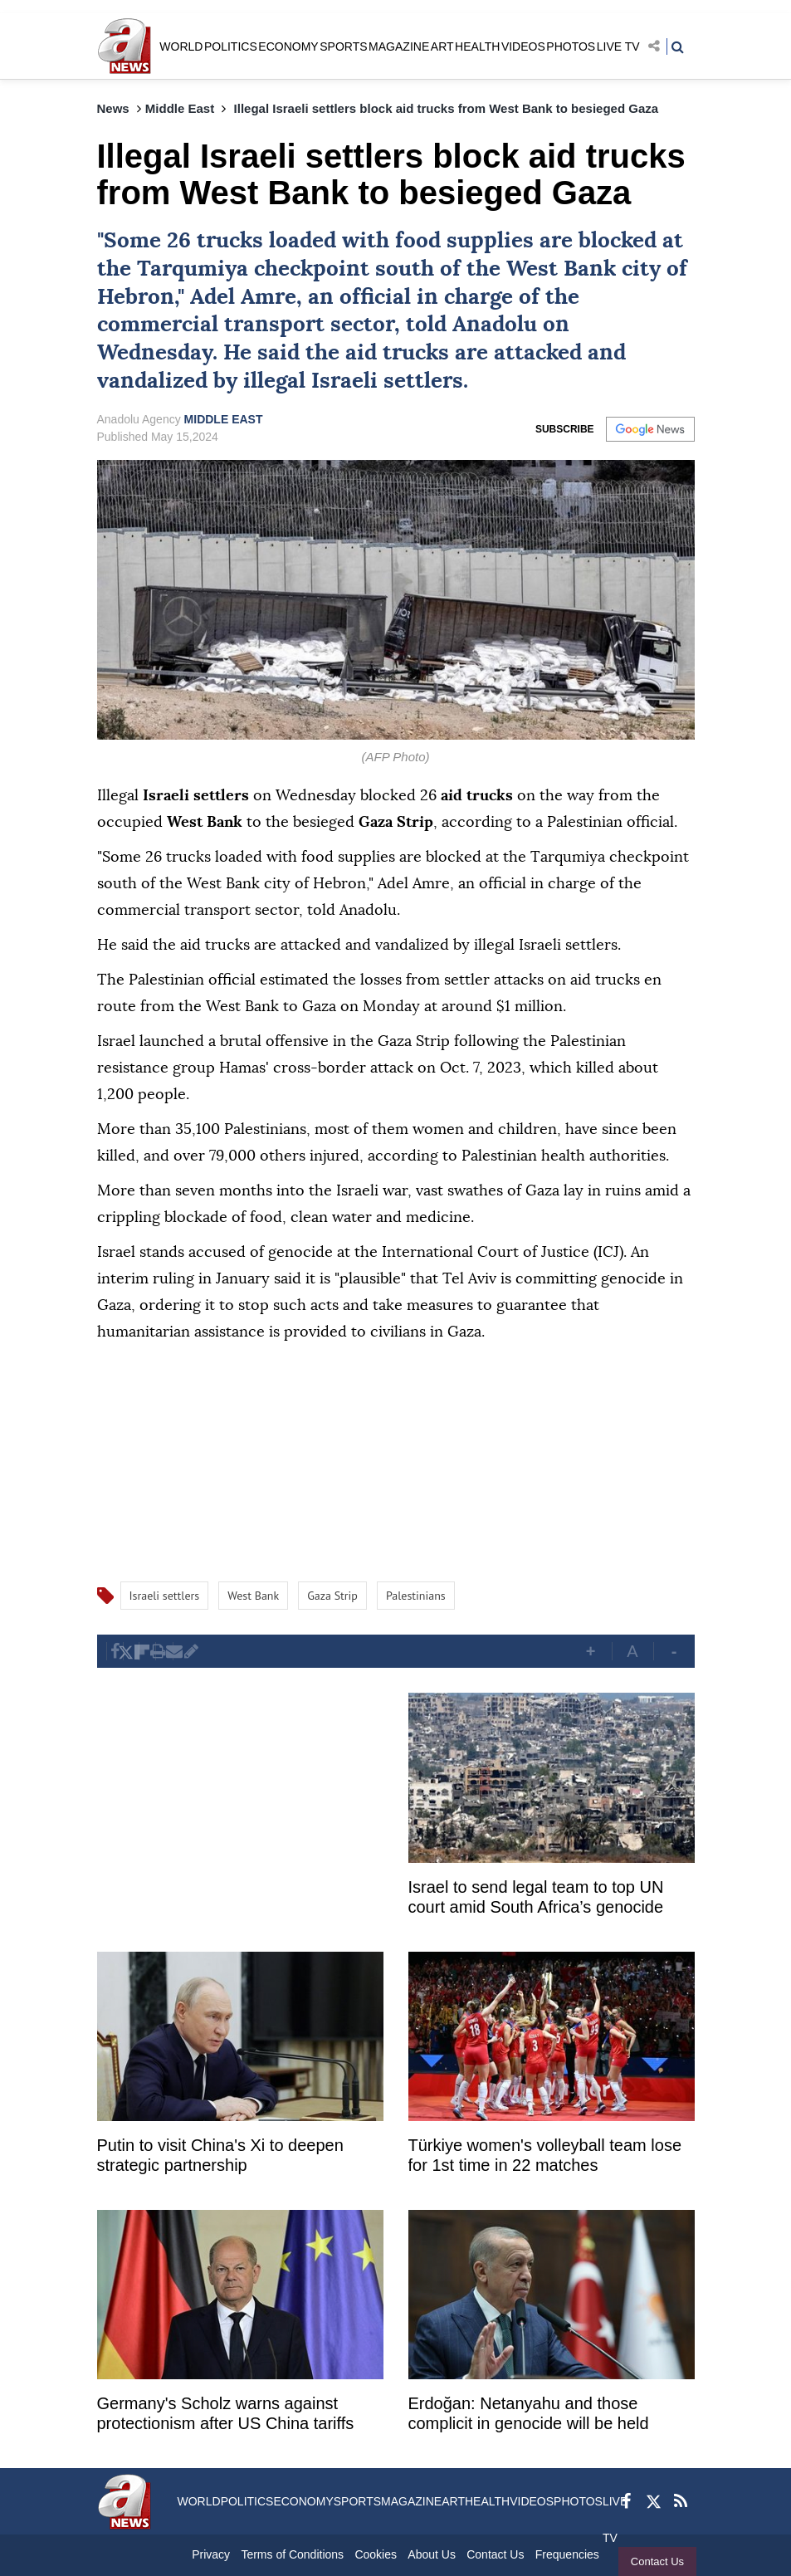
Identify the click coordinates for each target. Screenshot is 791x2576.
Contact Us (654, 2561)
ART (442, 46)
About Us (432, 2554)
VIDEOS (523, 46)
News (113, 108)
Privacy (211, 2554)
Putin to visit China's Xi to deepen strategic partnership (220, 2155)
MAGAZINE (399, 46)
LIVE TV (618, 46)
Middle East (179, 108)
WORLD (181, 46)
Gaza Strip (332, 1595)
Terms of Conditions (292, 2554)
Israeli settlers (387, 381)
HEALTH (477, 46)
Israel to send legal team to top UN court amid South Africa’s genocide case (536, 1899)
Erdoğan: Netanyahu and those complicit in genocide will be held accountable (528, 2415)
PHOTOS (570, 46)
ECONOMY (288, 46)
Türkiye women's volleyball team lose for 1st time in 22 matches (545, 2155)
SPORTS (343, 46)
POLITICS (230, 46)
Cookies (375, 2554)
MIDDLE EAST (223, 419)
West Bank (561, 269)
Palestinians (416, 1595)
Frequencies (567, 2554)
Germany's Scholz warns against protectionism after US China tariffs (225, 2413)
